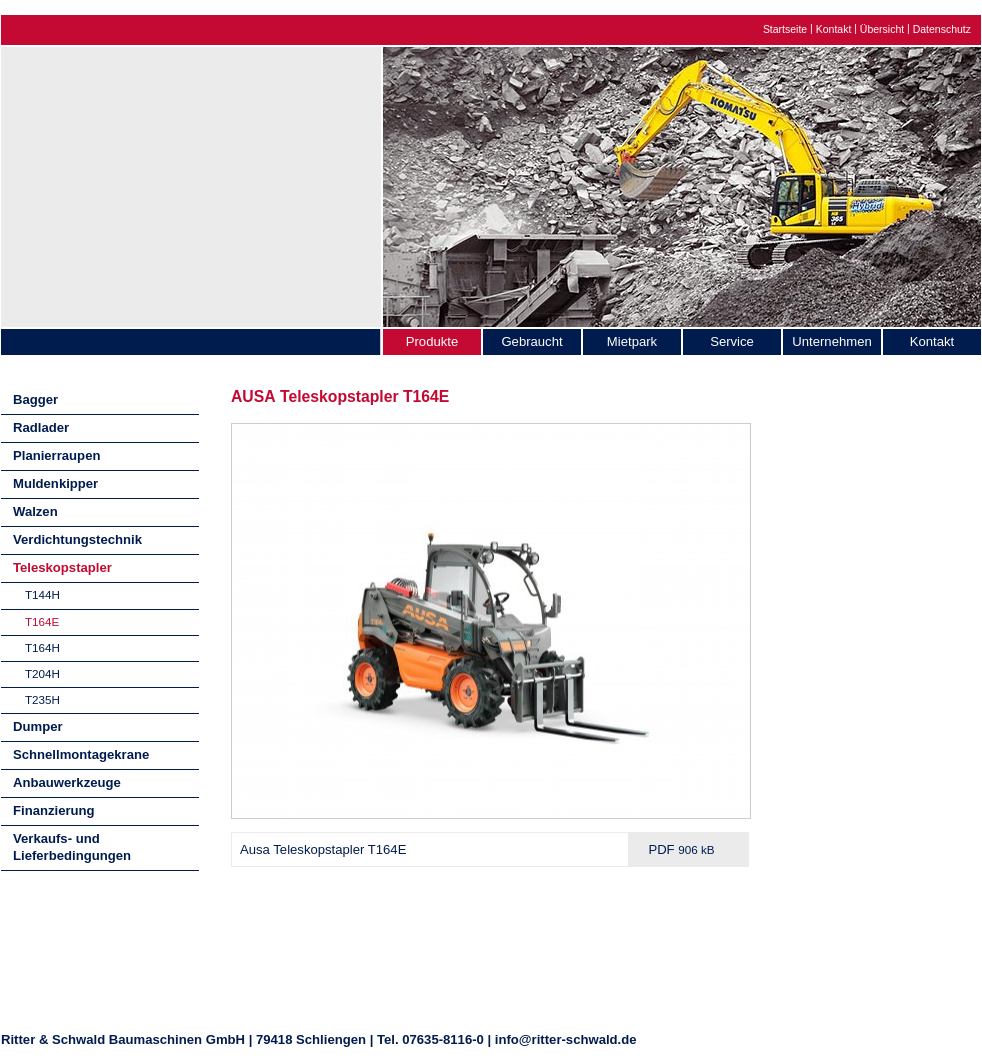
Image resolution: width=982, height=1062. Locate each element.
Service (732, 341)
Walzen (35, 511)
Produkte (432, 341)
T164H (42, 647)
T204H (42, 673)
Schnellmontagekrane (81, 754)
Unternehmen (831, 341)
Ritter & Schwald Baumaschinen (191, 182)
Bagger (35, 399)
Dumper (38, 726)
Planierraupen (56, 455)
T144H (42, 594)
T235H (42, 699)
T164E (42, 621)
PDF (681, 849)
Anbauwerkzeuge (67, 782)
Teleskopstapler (62, 567)
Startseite (785, 29)
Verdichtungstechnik (77, 539)
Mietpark (632, 341)
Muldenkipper (55, 483)
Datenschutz (942, 29)
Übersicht (882, 29)
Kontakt (834, 29)
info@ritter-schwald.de (566, 1039)
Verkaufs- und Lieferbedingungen (72, 847)
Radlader (41, 427)
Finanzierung (54, 810)
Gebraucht (531, 341)
